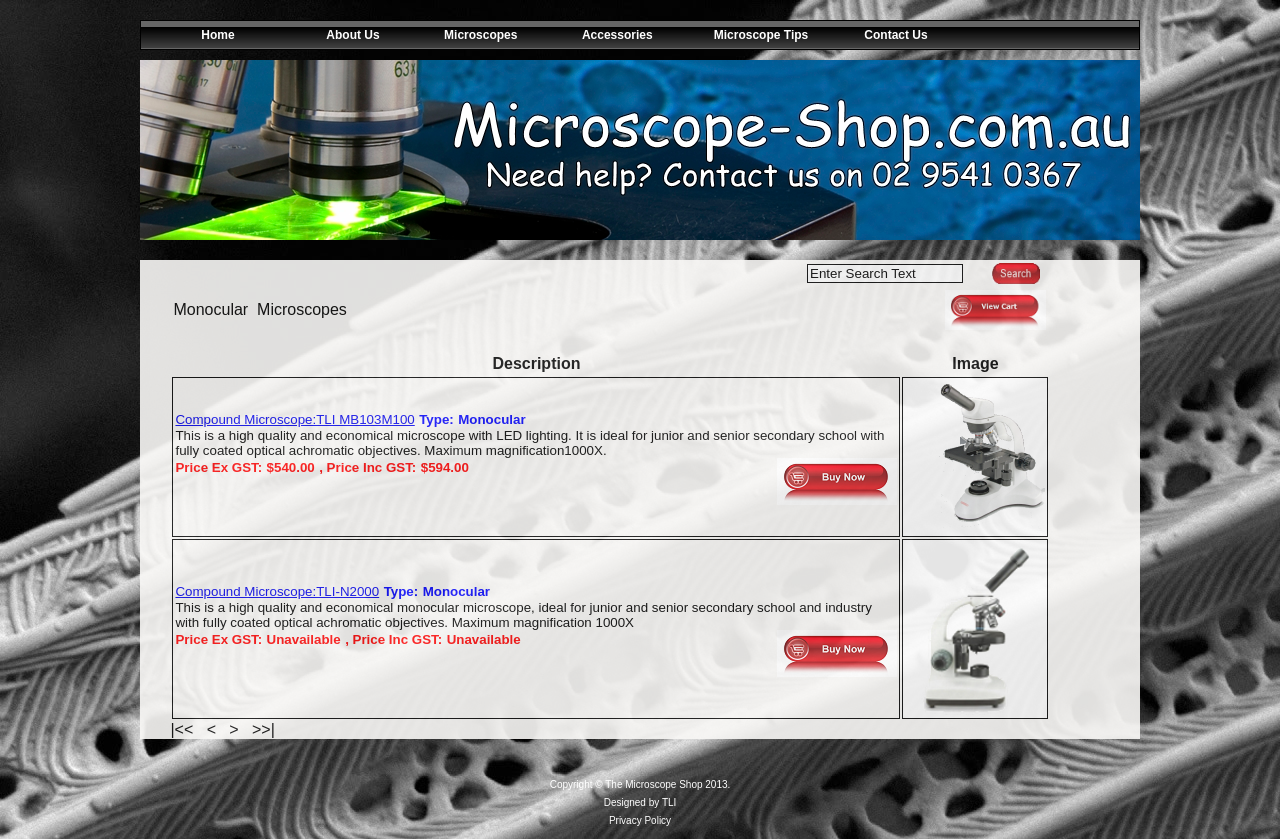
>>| (261, 729)
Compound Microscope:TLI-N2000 (277, 591)
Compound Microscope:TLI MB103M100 (294, 419)
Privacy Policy (640, 820)
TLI (669, 802)
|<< (183, 729)
